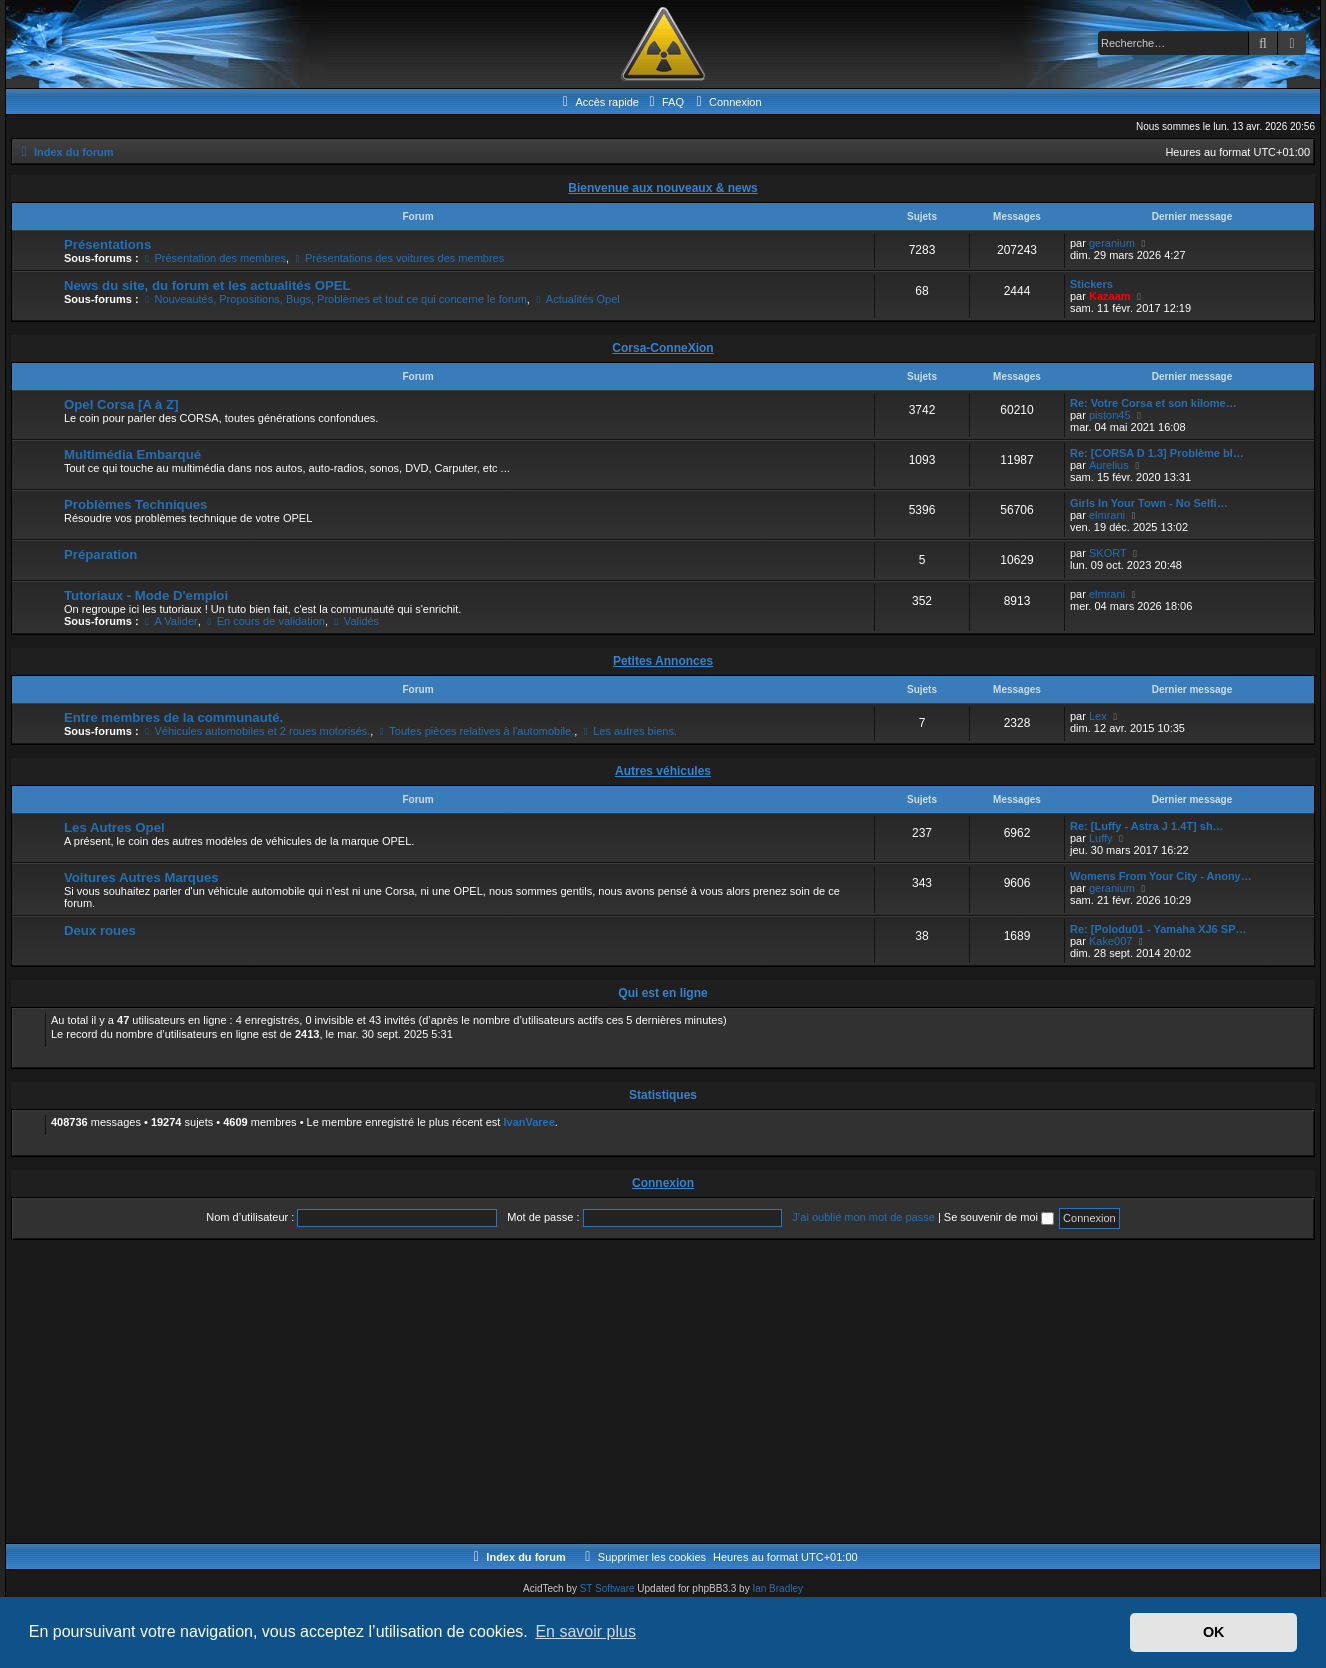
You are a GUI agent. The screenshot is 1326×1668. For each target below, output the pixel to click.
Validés (355, 621)
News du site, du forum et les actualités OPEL (207, 285)
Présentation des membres (214, 258)
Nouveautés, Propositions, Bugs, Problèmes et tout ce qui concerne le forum (334, 299)
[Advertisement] (611, 1393)
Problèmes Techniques (135, 504)
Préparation (100, 554)
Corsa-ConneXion (662, 348)
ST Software (607, 1588)
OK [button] (1214, 1632)
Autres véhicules (663, 771)
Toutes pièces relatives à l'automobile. (475, 731)
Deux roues (100, 930)
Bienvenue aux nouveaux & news (662, 188)
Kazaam (1110, 296)
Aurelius (1109, 465)
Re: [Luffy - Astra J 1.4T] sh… (1147, 826)
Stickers (1091, 284)
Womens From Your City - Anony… (1161, 876)
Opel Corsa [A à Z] (121, 404)
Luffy (1101, 838)
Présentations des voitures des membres (398, 258)
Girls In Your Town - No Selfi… (1149, 503)
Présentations (107, 244)
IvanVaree (528, 1122)
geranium (1112, 243)
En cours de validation (264, 621)
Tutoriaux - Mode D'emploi (146, 595)
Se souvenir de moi (999, 1217)
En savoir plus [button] (585, 1631)
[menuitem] (664, 102)
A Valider (170, 621)
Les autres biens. (628, 731)
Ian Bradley (777, 1588)
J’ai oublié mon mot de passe (863, 1217)
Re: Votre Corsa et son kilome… (1153, 403)
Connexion (663, 1183)
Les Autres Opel (114, 827)
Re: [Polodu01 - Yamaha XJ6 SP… (1158, 929)
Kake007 (1110, 941)
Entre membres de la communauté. (173, 717)
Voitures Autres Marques (141, 877)
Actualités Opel (576, 299)
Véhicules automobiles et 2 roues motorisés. (256, 731)
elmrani (1107, 515)
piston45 (1110, 415)
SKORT (1108, 553)
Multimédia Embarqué (132, 454)
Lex (1098, 716)
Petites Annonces (663, 661)
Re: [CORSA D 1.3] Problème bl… (1157, 453)
